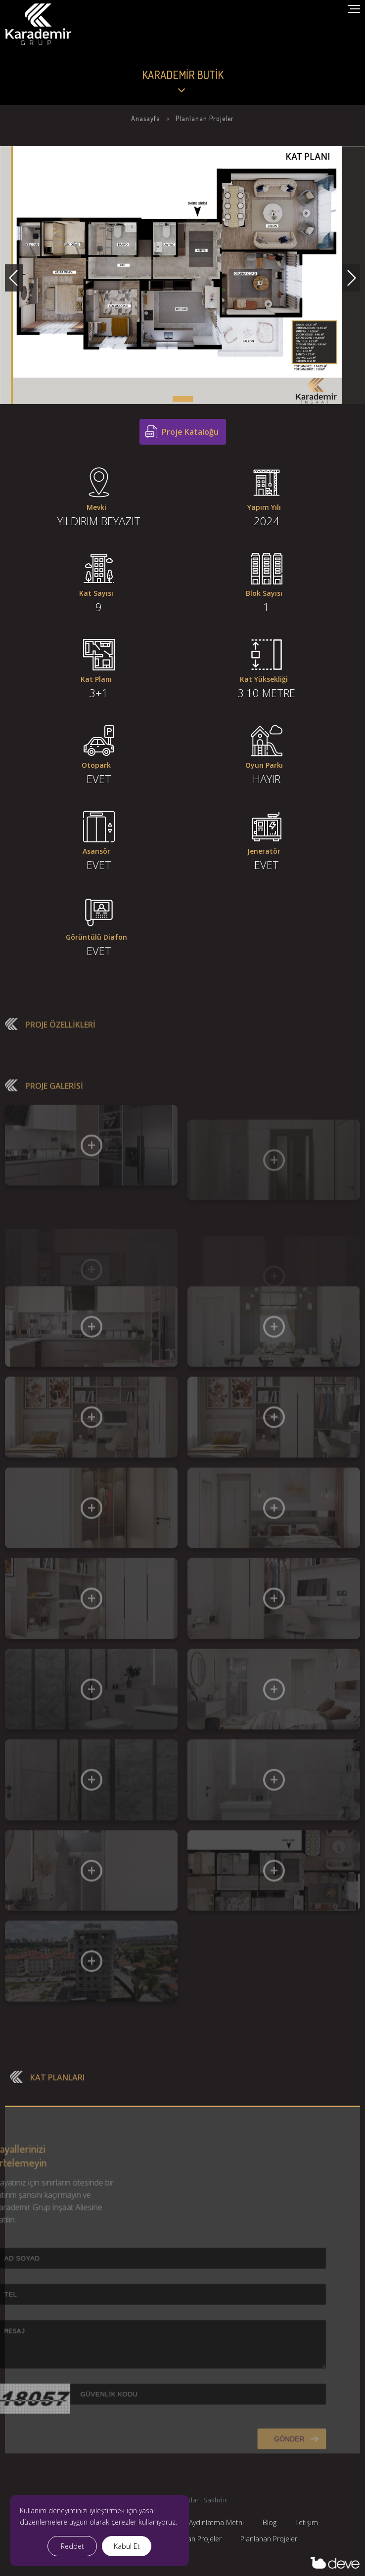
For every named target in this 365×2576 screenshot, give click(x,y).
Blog (269, 2522)
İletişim (306, 2522)
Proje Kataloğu (190, 431)
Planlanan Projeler (268, 2538)
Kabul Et (127, 2546)
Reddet (72, 2546)
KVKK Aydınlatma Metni (207, 2522)
